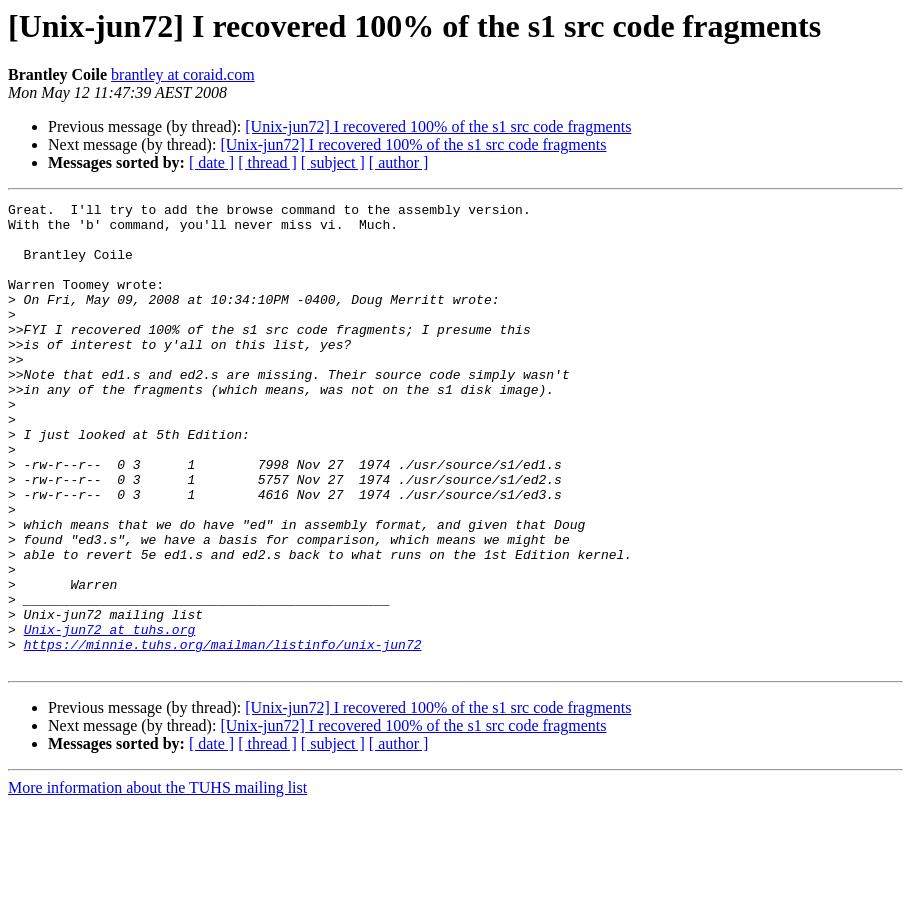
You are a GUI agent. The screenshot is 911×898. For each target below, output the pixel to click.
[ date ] (211, 162)
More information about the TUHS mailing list (157, 880)
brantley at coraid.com (183, 74)
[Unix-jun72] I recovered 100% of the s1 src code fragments (438, 126)
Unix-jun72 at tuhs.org (110, 716)
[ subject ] (333, 162)
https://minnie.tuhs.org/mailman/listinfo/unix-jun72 (223, 734)
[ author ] (399, 162)
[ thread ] (267, 162)
